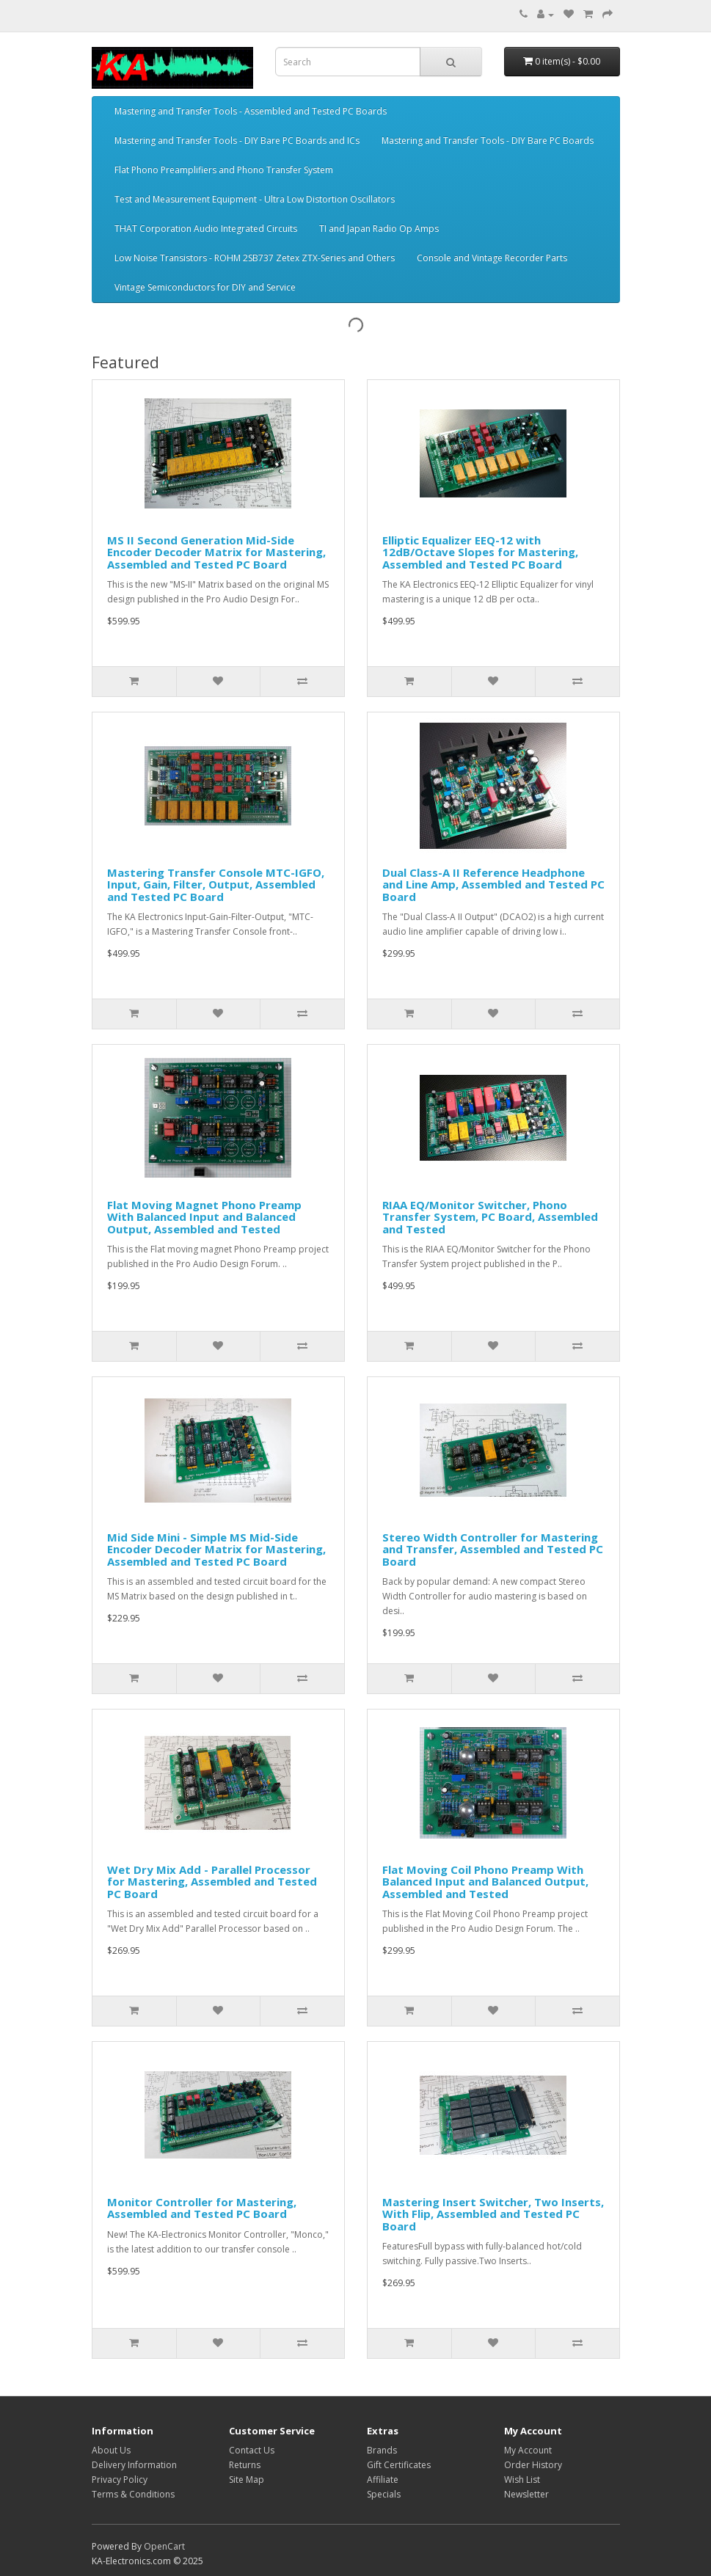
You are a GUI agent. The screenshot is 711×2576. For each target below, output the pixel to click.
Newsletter (526, 2494)
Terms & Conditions (133, 2494)
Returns (244, 2465)
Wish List (522, 2479)
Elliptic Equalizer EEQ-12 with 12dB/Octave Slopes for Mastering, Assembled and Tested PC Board (480, 552)
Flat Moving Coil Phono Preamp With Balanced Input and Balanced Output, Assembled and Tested (485, 1881)
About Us (111, 2450)
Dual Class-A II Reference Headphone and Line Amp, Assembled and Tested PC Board (493, 884)
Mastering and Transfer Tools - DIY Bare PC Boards (488, 140)
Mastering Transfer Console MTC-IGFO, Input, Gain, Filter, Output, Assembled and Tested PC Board (215, 884)
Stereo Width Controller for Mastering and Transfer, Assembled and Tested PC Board (492, 1549)
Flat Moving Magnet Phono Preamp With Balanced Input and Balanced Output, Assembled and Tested (204, 1216)
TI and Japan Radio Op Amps (379, 228)
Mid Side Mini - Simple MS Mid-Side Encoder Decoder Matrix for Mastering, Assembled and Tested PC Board (216, 1549)
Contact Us (251, 2450)
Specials (384, 2494)
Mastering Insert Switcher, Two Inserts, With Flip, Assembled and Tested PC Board (493, 2213)
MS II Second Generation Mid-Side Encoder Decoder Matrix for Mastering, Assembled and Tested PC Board (216, 552)
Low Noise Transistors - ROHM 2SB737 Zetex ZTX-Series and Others (254, 258)
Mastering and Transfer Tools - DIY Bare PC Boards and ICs (237, 140)
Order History (533, 2465)
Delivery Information (134, 2465)
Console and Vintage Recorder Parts (492, 258)
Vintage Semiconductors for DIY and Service (205, 287)
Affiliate (382, 2479)
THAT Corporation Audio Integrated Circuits (205, 228)
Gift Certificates (399, 2465)
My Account (528, 2450)
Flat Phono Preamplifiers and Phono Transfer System (223, 170)
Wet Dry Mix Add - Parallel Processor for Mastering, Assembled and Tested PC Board (212, 1881)
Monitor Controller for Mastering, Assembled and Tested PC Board (201, 2208)
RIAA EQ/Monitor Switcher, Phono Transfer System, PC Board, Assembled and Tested (490, 1216)
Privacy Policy (119, 2479)
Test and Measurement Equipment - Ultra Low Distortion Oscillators (254, 199)
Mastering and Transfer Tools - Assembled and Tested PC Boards (250, 111)
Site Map (246, 2479)
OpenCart (164, 2546)
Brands (382, 2450)
